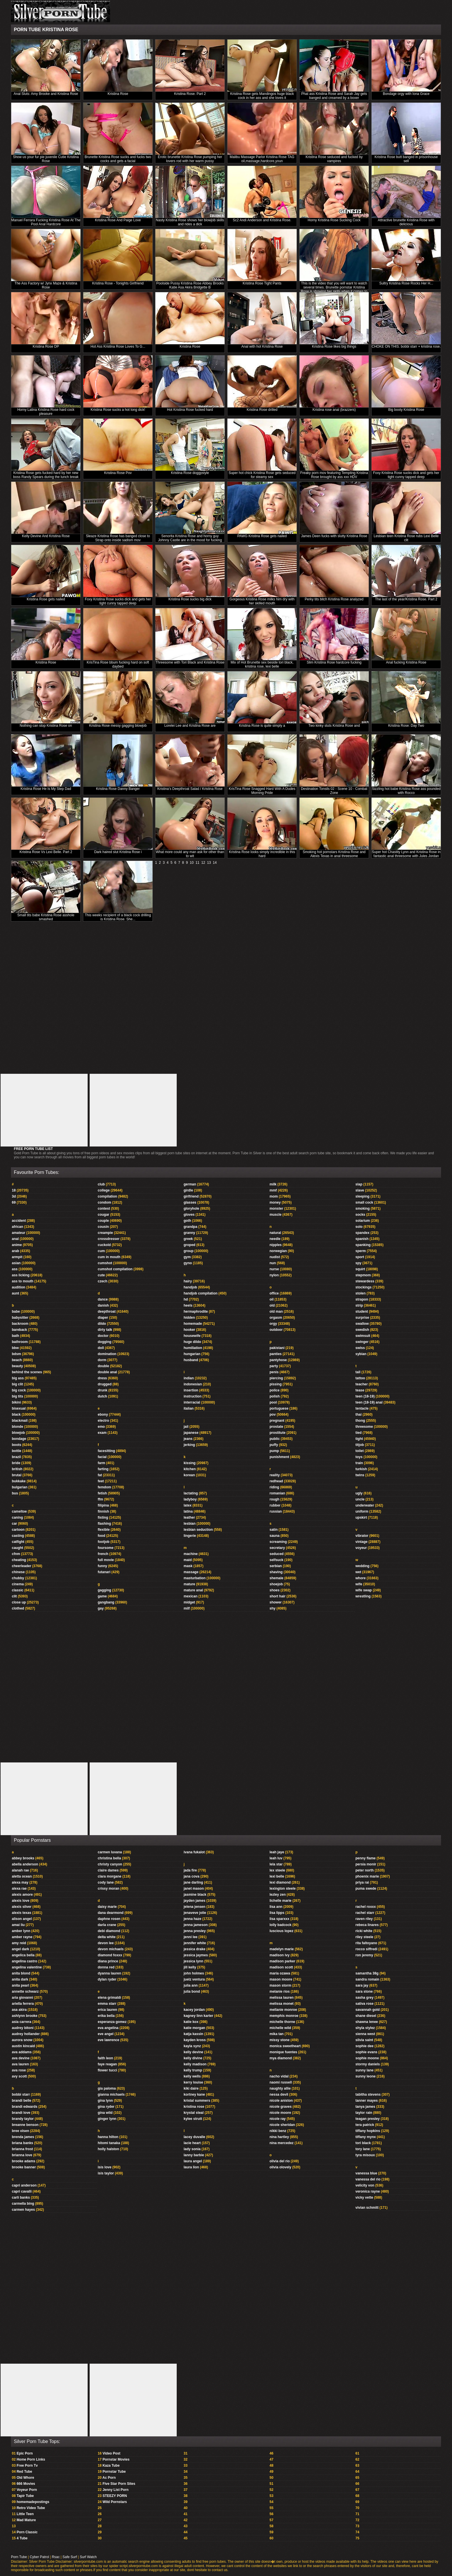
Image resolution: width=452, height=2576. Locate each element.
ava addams (22, 2052)
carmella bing (23, 2204)
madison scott (281, 1967)
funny (102, 1566)
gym (187, 1257)
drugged (105, 1384)
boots (16, 1445)
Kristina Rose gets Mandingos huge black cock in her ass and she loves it (262, 96)
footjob (104, 1542)
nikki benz (278, 2131)
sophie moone (367, 2058)
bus (15, 1493)
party (274, 1366)
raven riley (364, 1919)
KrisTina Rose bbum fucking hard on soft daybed (118, 664)
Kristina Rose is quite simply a (262, 726)
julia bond (192, 1991)
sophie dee (364, 2046)
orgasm (276, 1318)
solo (359, 1227)
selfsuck (276, 1560)
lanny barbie (194, 2155)
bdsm (16, 1354)
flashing (104, 1524)
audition (18, 1287)
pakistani (277, 1348)
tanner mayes (366, 2101)
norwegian (278, 1251)
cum (101, 1251)
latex (187, 1505)
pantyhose (278, 1360)
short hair (277, 1596)
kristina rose (194, 2107)
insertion (191, 1390)
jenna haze (192, 1919)
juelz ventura (194, 1979)
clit (14, 1596)
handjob (190, 1287)
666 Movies (26, 2484)
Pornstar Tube (114, 2472)
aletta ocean (22, 1876)
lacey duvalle (194, 2137)
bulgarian (19, 1487)
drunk (102, 1390)
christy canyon (110, 1864)
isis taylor (106, 2173)
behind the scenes (27, 1372)
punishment (279, 1457)
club (101, 1184)
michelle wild (280, 2028)
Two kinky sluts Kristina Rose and (334, 726)
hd (186, 1299)
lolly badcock (280, 1925)
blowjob (18, 1433)
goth (187, 1221)
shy (273, 1608)
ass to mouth (22, 1281)
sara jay (361, 1985)
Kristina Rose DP (46, 346)
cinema (18, 1584)
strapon (361, 1299)
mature (189, 1584)
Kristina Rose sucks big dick (189, 599)
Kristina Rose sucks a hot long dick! (118, 410)
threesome (364, 1427)
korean (189, 1475)
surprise (362, 1318)
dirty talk (105, 1330)
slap (358, 1184)
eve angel (106, 2034)
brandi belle (21, 2101)
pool (273, 1402)
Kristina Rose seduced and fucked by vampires (334, 159)
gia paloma (107, 2088)
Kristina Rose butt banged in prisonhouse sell (406, 159)
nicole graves (281, 2107)
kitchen (190, 1469)
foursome (106, 1548)
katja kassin (193, 2034)
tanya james (365, 2107)
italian (189, 1408)
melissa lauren (281, 1998)
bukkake (19, 1481)
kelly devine (193, 2052)
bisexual (19, 1408)
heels (188, 1305)
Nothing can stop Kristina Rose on (46, 726)
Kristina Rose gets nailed (46, 599)
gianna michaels (111, 2094)
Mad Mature (26, 2520)
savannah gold (367, 2010)
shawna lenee (366, 2022)
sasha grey (364, 1998)
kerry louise (193, 2082)
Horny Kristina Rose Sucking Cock (334, 220)
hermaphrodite (196, 1311)
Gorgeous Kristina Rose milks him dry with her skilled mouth (261, 601)
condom (104, 1202)
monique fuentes (283, 2052)
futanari (104, 1572)
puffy (274, 1445)
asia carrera (21, 2022)
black (16, 1414)
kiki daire (191, 2088)
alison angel (22, 1919)
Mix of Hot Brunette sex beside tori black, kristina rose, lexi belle (262, 664)
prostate (276, 1427)
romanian (277, 1493)
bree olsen (20, 2131)
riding (274, 1487)
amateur (18, 1233)
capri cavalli (22, 2191)
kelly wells (192, 2076)
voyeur (361, 1548)
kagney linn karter (198, 2016)
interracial (192, 1402)
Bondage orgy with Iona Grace (406, 94)
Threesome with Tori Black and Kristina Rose (190, 662)
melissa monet (281, 2004)
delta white (107, 1937)
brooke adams (23, 2161)
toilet (359, 1451)
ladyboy (190, 1499)
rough (274, 1499)
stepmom (363, 1275)
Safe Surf (70, 2557)
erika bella (106, 2016)
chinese (18, 1572)
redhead (276, 1481)
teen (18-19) (365, 1396)
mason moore (281, 1979)
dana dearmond (110, 1913)
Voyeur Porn (27, 2490)
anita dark (20, 1979)
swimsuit (362, 1336)
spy (358, 1263)
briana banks (22, 2143)
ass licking (20, 1275)
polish (275, 1396)
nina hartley (279, 2137)
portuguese (279, 1408)
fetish (102, 1493)
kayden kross (195, 2040)
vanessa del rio (368, 2179)
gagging (104, 1590)
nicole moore (280, 2113)
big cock (19, 1390)
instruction (192, 1396)
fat (100, 1475)
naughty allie (280, 2088)
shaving (276, 1572)
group (188, 1251)
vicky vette (364, 2197)
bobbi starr (21, 2094)
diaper (103, 1318)
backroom (20, 1324)
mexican (190, 1596)
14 (214, 863)
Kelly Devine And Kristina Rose (45, 536)
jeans (188, 1439)
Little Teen (25, 2514)
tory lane (362, 2149)
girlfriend (191, 1196)
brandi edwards (24, 2107)
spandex (362, 1233)
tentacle (361, 1408)
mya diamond (281, 2058)
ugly (359, 1493)
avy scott (19, 2076)
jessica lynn (193, 1961)
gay (101, 1608)
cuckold (104, 1245)
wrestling (363, 1596)
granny (189, 1233)
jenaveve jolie (195, 1913)
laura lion (191, 2167)
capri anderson (24, 2185)
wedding (362, 1566)
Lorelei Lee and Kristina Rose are (190, 726)
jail (186, 1427)
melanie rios (280, 1991)
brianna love (22, 2155)
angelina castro (24, 1961)
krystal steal (194, 2113)
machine (191, 1554)
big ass (18, 1378)
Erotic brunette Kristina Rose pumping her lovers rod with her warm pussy (190, 159)
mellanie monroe (283, 2010)
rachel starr (364, 1913)
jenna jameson (196, 1925)
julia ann (191, 1985)
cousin (103, 1227)
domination (107, 1354)
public (275, 1439)
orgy (273, 1324)
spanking (363, 1245)
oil (272, 1299)
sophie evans (366, 2052)
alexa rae (19, 1888)
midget (189, 1602)
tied (358, 1433)
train (359, 1463)
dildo (102, 1324)
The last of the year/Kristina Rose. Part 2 (406, 599)
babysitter (20, 1318)
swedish (362, 1330)
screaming (278, 1542)
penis (274, 1372)
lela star (276, 1864)
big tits (17, 1396)
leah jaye (277, 1852)
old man (276, 1311)
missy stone (279, 2040)
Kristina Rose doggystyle (190, 473)
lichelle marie (280, 1901)
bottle (16, 1451)
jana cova (191, 1876)
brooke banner (24, 2167)
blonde (17, 1427)
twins (359, 1475)
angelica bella (23, 1955)
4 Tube (22, 2538)
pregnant (277, 1421)
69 (14, 1202)
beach (17, 1360)
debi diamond (109, 1931)
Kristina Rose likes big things (334, 346)
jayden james (194, 1901)
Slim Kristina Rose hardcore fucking (334, 662)
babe (16, 1311)
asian (16, 1263)
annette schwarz (25, 1991)
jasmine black (195, 1895)
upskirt (361, 1517)
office (274, 1293)
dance (103, 1299)
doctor (103, 1336)
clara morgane (109, 1876)
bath (15, 1336)
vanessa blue (366, 2173)
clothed (18, 1608)
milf (187, 1608)
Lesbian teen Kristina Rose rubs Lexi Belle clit (406, 538)
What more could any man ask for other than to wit (190, 854)
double (103, 1366)
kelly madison (195, 2064)
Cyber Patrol (39, 2557)
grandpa (190, 1227)
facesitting (106, 1451)
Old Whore (25, 2478)
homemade (193, 1324)
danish (103, 1305)
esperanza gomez (112, 2022)
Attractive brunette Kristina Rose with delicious (406, 222)
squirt (360, 1269)
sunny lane (364, 2070)
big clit (17, 1384)
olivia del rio (280, 2161)
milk (273, 1184)
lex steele (277, 1870)
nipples (276, 1245)
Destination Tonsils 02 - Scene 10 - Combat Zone (334, 791)
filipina (103, 1505)
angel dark (20, 1949)
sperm (360, 1251)
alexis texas (21, 1913)
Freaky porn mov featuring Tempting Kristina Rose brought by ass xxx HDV (334, 475)
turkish (361, 1469)
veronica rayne (367, 2191)
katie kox (191, 2022)
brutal (16, 1475)
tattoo (360, 1378)
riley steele (364, 1937)
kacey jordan (194, 2010)
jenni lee (190, 1937)
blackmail (20, 1421)
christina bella (109, 1858)
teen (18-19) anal (369, 1402)
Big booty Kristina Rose (406, 410)
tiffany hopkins (367, 2131)
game (102, 1596)
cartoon (18, 1530)
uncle (359, 1499)
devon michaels (111, 1949)
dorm (102, 1360)
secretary (277, 1548)
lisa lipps (277, 1913)
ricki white (363, 1931)
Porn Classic (27, 2532)
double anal (107, 1372)
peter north (364, 1870)
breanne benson (25, 2125)
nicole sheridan (282, 2125)
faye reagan (107, 2064)
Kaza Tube (111, 2465)
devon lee (106, 1943)
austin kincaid (23, 2046)
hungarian (192, 1354)
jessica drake (194, 1949)
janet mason (194, 1888)
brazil (16, 1457)
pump (274, 1451)
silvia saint (364, 2040)
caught (17, 1548)
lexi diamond (280, 1882)
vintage (361, 1542)
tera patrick (364, 2125)
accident (19, 1221)
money (275, 1202)
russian (276, 1511)
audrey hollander (26, 2034)
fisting (103, 1517)
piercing (276, 1378)
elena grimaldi (109, 1998)
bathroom (20, 1342)
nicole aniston (281, 2101)
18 (14, 1190)
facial (102, 1457)
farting (103, 1469)
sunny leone (365, 2076)
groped (189, 1245)
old (272, 1305)
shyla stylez (365, 2028)
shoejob (276, 1584)
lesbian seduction (198, 1530)
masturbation (195, 1578)
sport (359, 1257)
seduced (277, 1554)
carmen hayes (23, 2210)
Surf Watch (88, 2557)
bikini (16, 1402)
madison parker (282, 1961)
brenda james (23, 2137)
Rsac (56, 2557)
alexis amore (22, 1895)
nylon (274, 1275)
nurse (274, 1269)
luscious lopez (281, 1931)
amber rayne (22, 1937)
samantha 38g (366, 1973)
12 (203, 863)
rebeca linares (367, 1925)
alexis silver (21, 1907)
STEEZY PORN (115, 2496)
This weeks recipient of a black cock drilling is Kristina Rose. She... (118, 917)
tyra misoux (365, 2155)
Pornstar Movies (116, 2459)
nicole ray (278, 2119)
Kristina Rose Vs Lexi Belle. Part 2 (46, 852)
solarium (362, 1221)
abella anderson (25, 1864)
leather (189, 1517)
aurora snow (22, 2040)
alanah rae (20, 1870)
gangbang (106, 1602)
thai (358, 1414)
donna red (106, 1967)
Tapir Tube (25, 2496)
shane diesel (365, 2016)
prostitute (277, 1433)
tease (359, 1390)
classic (17, 1590)
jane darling (193, 1882)
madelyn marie (282, 1949)
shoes (275, 1590)
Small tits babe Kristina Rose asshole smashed (45, 917)
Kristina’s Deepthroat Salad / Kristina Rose (190, 789)
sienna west (365, 2034)
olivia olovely (280, 2167)
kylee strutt (193, 2119)
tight (359, 1439)
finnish (103, 1511)
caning (17, 1517)
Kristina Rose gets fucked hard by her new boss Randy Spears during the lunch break (46, 475)
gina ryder (106, 2107)
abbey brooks (23, 1858)
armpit (17, 1257)
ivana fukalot (194, 1852)
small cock (364, 1202)
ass (15, 1269)
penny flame (365, 1858)
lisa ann (276, 1907)
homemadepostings (33, 2502)
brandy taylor (23, 2119)
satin (274, 1530)
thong (360, 1421)
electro (103, 1421)
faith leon (105, 2058)
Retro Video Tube (31, 2508)
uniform (361, 1511)
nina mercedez (281, 2143)
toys (359, 1457)
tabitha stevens (368, 2094)
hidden (189, 1318)
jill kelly (190, 1967)
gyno (188, 1263)
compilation (107, 1196)
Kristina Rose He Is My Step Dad (45, 789)
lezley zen (278, 1895)
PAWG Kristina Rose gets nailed (262, 536)
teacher (361, 1384)
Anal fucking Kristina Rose (406, 662)
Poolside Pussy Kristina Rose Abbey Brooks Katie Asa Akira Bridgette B (190, 285)
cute (101, 1275)
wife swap (363, 1590)
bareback (19, 1330)
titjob (359, 1445)
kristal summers (197, 2101)
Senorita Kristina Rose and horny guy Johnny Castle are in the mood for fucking (190, 538)
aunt (15, 1293)
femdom (104, 1487)
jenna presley (195, 1931)
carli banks (21, 2197)
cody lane (106, 1882)
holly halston (108, 2149)
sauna (275, 1536)
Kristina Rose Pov (117, 473)
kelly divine (193, 2058)
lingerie (190, 1536)
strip (359, 1305)
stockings (363, 1287)
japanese (191, 1433)
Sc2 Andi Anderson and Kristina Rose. (262, 220)
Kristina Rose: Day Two (406, 726)
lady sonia (192, 2149)
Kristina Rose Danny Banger (118, 789)
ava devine (20, 2058)
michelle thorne (282, 2022)
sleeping (362, 1196)
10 (191, 863)
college (104, 1190)
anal (15, 1239)
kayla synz (192, 2046)
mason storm (280, 1985)
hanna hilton (108, 2137)
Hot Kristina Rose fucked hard (190, 410)
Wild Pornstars (115, 2502)
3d (14, 1196)
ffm (100, 1499)
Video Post (111, 2453)
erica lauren (107, 2010)
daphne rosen (109, 1919)
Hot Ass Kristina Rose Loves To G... (118, 346)
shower (276, 1602)
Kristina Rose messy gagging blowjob (117, 726)
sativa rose (364, 2004)
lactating (191, 1493)
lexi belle (277, 1876)
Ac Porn (109, 2478)
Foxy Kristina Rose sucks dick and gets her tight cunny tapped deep (406, 475)
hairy (188, 1281)
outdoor (276, 1330)
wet (358, 1572)
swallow (362, 1324)
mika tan (277, 2034)
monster (276, 1208)
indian (189, 1378)
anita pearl (20, 1985)
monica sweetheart (285, 2046)
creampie (105, 1233)
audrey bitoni (22, 2028)
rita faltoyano (366, 1943)
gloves (189, 1215)
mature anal (193, 1590)
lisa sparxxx (279, 1919)
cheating (19, 1560)
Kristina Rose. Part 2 (190, 94)
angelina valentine (27, 1967)
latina (188, 1511)
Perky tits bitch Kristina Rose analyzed (334, 599)
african (17, 1227)
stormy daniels (367, 2064)
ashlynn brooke (24, 2016)
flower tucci (107, 2070)
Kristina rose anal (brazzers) (334, 410)
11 (197, 863)
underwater (364, 1505)
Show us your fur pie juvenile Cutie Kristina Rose (46, 159)
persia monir (365, 1864)
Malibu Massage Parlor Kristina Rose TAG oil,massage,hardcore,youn (262, 159)
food (101, 1536)
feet (101, 1481)
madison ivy (279, 1955)
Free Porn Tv (27, 2465)
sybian (360, 1354)
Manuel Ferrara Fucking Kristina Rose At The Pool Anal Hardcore (45, 222)
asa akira (19, 2010)
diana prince (108, 1961)
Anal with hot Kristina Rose (261, 346)
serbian (276, 1566)
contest (104, 1208)
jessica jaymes (196, 1955)
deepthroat (107, 1311)
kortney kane (194, 2094)
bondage (19, 1439)
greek (188, 1239)
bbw (15, 1348)
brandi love (21, 2113)
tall (357, 1372)
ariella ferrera (23, 2004)
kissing (189, 1463)
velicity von (364, 2185)
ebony (103, 1414)
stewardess (364, 1281)
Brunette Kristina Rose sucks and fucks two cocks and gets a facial (118, 159)
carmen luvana (110, 1852)
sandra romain (367, 1979)
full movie (106, 1560)
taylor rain (363, 2113)
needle (275, 1239)
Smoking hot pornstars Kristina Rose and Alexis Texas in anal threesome (334, 854)
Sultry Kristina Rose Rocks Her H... (406, 283)
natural (275, 1233)
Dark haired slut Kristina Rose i (118, 852)
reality (275, 1475)
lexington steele (283, 1888)
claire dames (108, 1870)
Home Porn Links (31, 2459)
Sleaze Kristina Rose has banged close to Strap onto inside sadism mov (118, 538)
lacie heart (192, 2143)
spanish (361, 1239)
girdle (188, 1190)
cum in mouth (109, 1257)
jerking (189, 1445)
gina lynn (105, 2101)
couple (103, 1221)
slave (359, 1190)
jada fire (190, 1870)
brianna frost (22, 2149)
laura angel (193, 2161)
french (103, 1554)
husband (191, 1360)
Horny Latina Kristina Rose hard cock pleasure (45, 412)
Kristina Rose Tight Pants (262, 283)
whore (360, 1578)
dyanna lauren (109, 1973)
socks (360, 1215)
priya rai (362, 1882)
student (361, 1311)
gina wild (105, 2113)
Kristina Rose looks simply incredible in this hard (262, 854)
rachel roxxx (365, 1907)
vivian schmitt (366, 2208)
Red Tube (24, 2472)
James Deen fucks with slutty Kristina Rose (334, 536)
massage (191, 1572)
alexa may (20, 1882)
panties (276, 1354)
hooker (189, 1330)
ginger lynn (107, 2119)
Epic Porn (25, 2453)
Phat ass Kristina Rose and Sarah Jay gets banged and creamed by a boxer (334, 96)
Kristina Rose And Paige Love (118, 220)
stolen (360, 1293)
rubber (275, 1505)
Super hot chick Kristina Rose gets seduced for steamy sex (262, 475)
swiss (360, 1348)
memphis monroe (284, 2016)
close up (19, 1602)
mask (188, 1566)
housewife (192, 1336)
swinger (361, 1342)
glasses (190, 1202)
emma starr (107, 2004)
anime (17, 1245)
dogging (104, 1342)
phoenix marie (367, 1876)
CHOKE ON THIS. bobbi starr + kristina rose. (406, 346)
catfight (18, 1542)
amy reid (19, 1943)
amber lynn (21, 1931)
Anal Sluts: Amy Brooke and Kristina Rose (46, 94)
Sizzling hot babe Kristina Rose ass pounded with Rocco (406, 791)
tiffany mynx (365, 2137)
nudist (275, 1257)
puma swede (365, 1888)
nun (273, 1263)
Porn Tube (19, 2557)
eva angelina (108, 2028)
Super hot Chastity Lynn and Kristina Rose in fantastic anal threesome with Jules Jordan (406, 854)
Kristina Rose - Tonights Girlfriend (118, 283)
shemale (276, 1578)
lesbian (189, 1524)
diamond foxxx (110, 1955)
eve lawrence (108, 2040)
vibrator (361, 1536)
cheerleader (21, 1566)
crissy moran (108, 1888)
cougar (103, 1215)
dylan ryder (107, 1979)
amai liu (18, 1925)
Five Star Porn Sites (119, 2484)
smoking (362, 1208)
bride (16, 1463)
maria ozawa (280, 1973)
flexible (104, 1530)
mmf (273, 1190)
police (275, 1390)
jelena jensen (194, 1907)
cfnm (16, 1554)
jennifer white (195, 1943)
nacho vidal (279, 2076)
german (190, 1184)
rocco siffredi (366, 1949)
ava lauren (20, 2064)
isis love (104, 2167)
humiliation (193, 1348)
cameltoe (19, 1511)
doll (101, 1348)
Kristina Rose (118, 94)
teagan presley (367, 2119)
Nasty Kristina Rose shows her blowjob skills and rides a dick (190, 222)
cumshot (105, 1263)
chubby (18, 1578)
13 (209, 863)
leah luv (276, 1858)
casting (18, 1536)
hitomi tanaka (109, 2143)
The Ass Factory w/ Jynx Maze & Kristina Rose (45, 285)
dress (102, 1378)
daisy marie (107, 1907)
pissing (276, 1384)
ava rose (19, 2070)
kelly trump (193, 2070)
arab (15, 1251)
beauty (17, 1366)
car (14, 1524)
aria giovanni (22, 1998)
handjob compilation (200, 1293)
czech (102, 1281)
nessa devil (279, 2094)
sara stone (364, 1991)
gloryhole (191, 1208)
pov (273, 1414)
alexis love (20, 1901)
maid (188, 1560)
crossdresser (108, 1239)
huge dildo (192, 1342)
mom (274, 1196)
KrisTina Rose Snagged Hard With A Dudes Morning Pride (262, 791)
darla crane (107, 1925)
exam (102, 1433)
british (17, 1469)
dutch (102, 1396)
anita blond (21, 1973)
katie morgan (194, 2028)
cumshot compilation (115, 1269)
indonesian (193, 1384)
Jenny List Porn (116, 2490)
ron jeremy (364, 1955)
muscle (275, 1215)
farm (101, 1463)
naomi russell (281, 2082)
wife (358, 1584)
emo (101, 1427)
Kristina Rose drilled (262, 410)
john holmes (194, 1973)
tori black (363, 2143)
